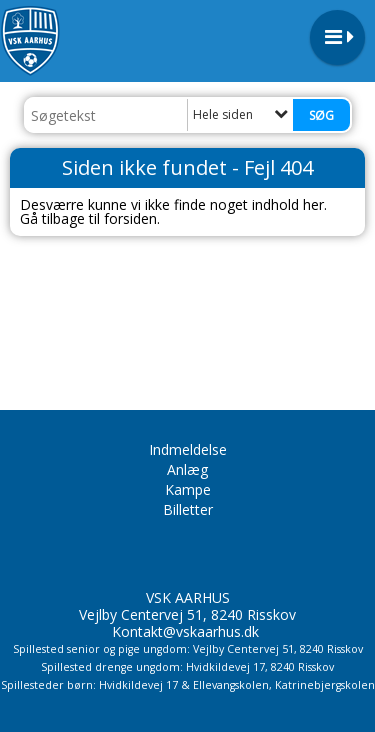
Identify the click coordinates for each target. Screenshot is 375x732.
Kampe (188, 489)
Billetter (188, 509)
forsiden (130, 218)
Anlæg (187, 469)
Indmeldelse (188, 449)
